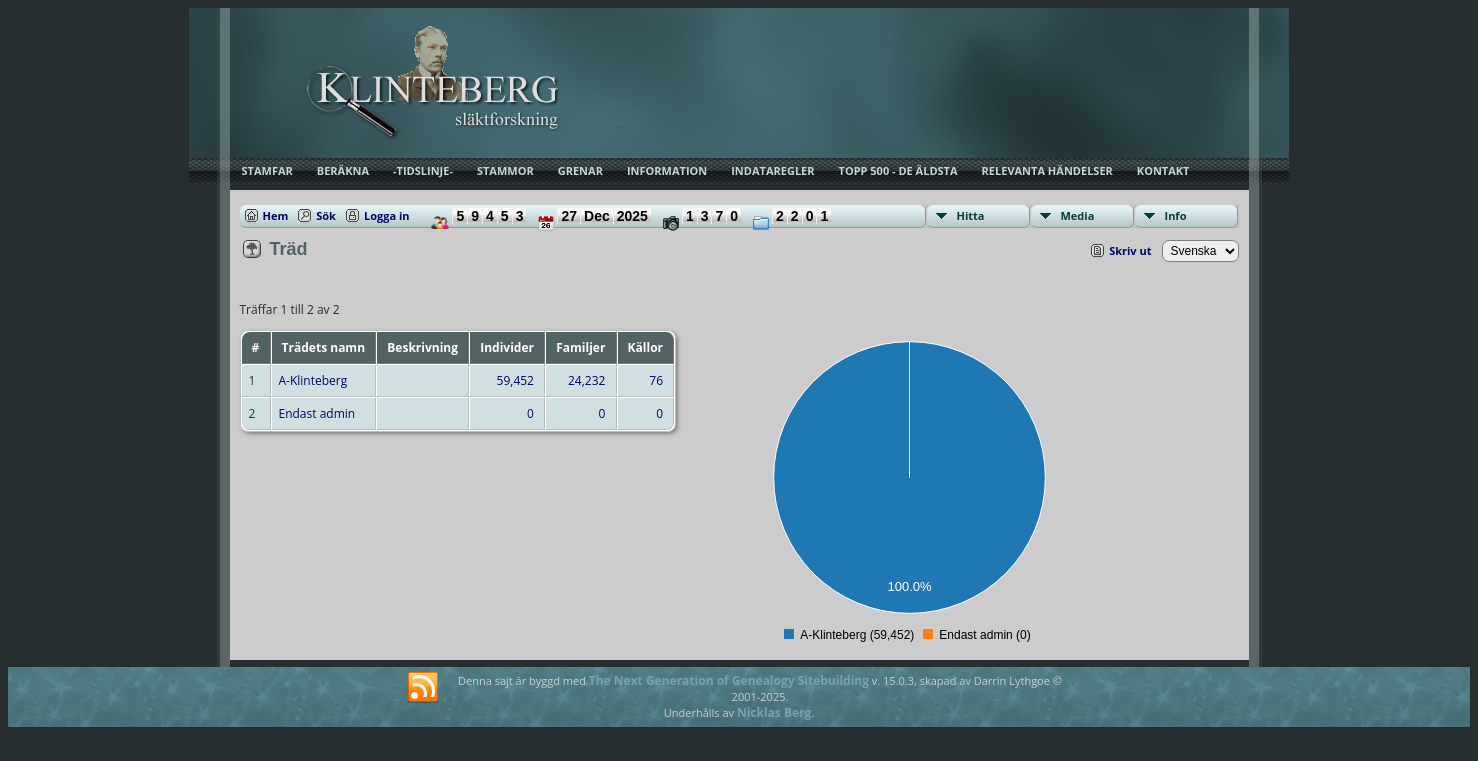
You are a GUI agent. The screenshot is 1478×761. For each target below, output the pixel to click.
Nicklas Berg (774, 712)
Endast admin (317, 413)
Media (1078, 215)
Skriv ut (1130, 250)
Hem (276, 215)
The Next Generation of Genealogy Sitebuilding (729, 680)
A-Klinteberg (313, 380)
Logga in (387, 215)
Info (1176, 215)
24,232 (586, 380)
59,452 (515, 380)
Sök (326, 215)
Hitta (971, 215)
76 (656, 380)
